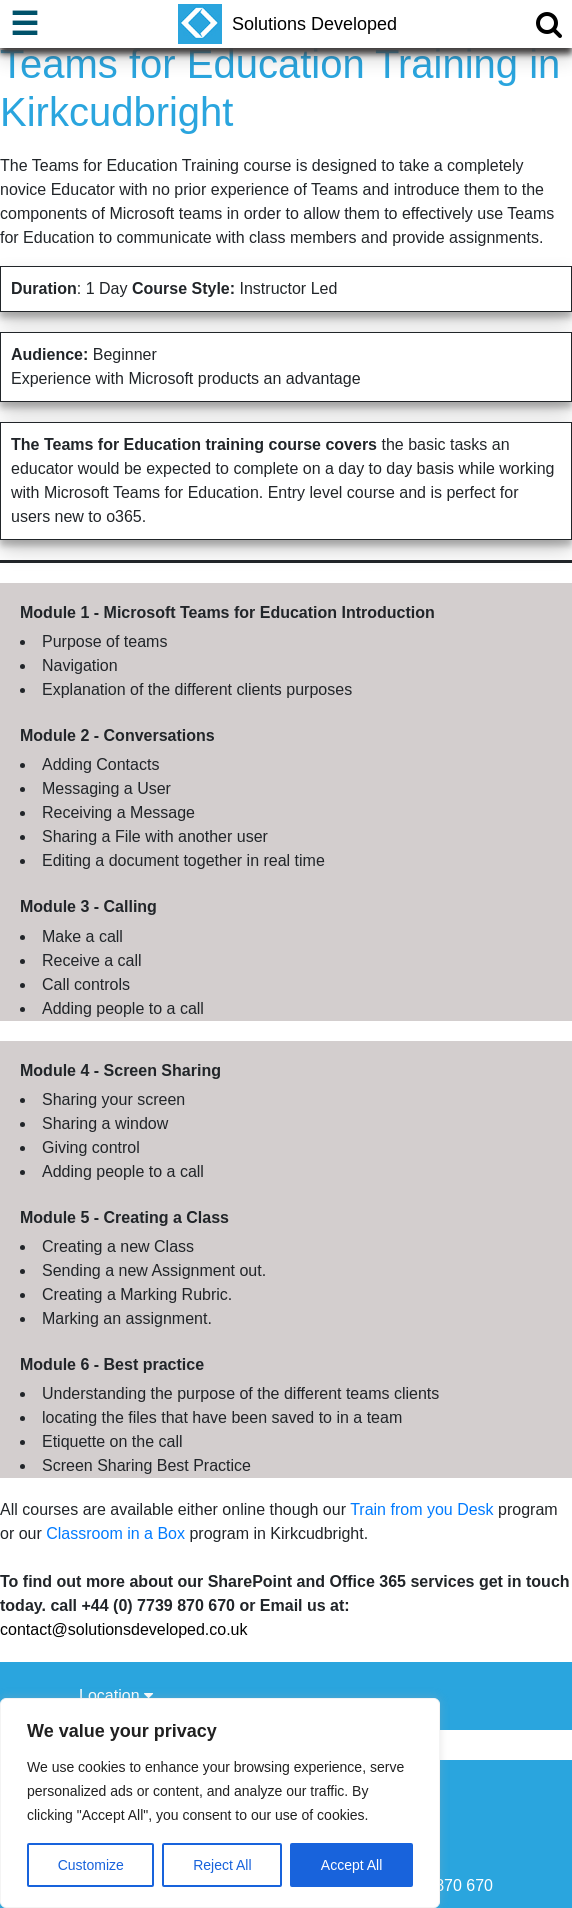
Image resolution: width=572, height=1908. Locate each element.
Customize (91, 1865)
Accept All (351, 1865)
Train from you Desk (421, 1509)
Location (116, 1695)
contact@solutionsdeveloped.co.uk (124, 1629)
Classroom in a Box (115, 1533)
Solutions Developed (287, 24)
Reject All (222, 1865)
